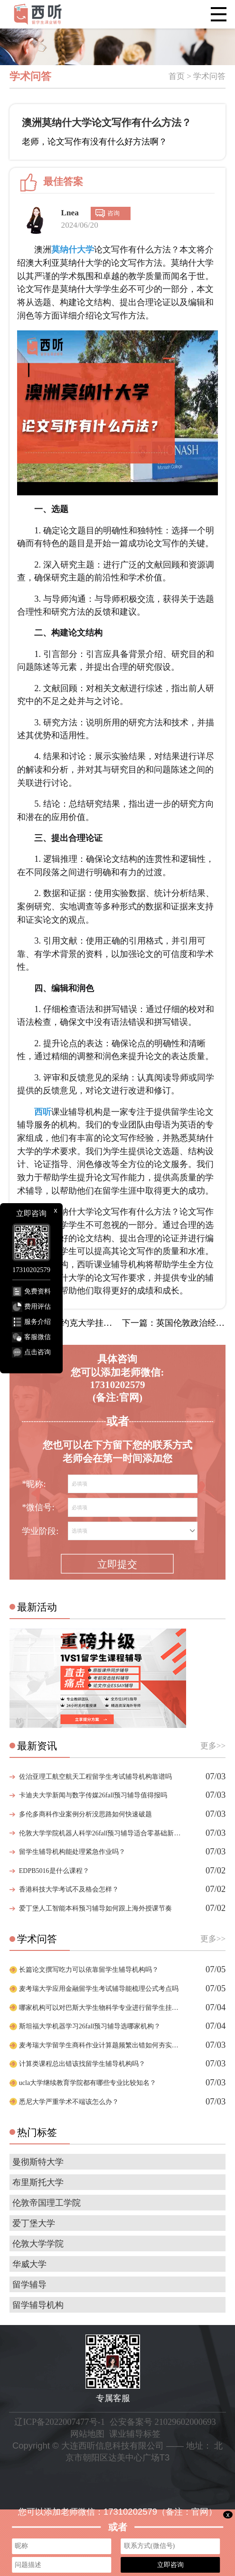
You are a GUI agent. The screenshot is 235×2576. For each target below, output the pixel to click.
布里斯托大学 (38, 2182)
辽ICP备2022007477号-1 (59, 2422)
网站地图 (87, 2434)
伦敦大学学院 (38, 2243)
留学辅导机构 (38, 2305)
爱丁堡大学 (33, 2223)
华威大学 (29, 2264)
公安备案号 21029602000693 (163, 2422)
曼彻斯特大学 (38, 2162)
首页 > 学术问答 (197, 76)
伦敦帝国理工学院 (46, 2203)
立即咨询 (170, 2564)
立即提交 (117, 1564)
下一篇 (174, 1323)
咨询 (113, 213)
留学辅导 (29, 2284)
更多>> (213, 1745)
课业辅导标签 (134, 2434)
